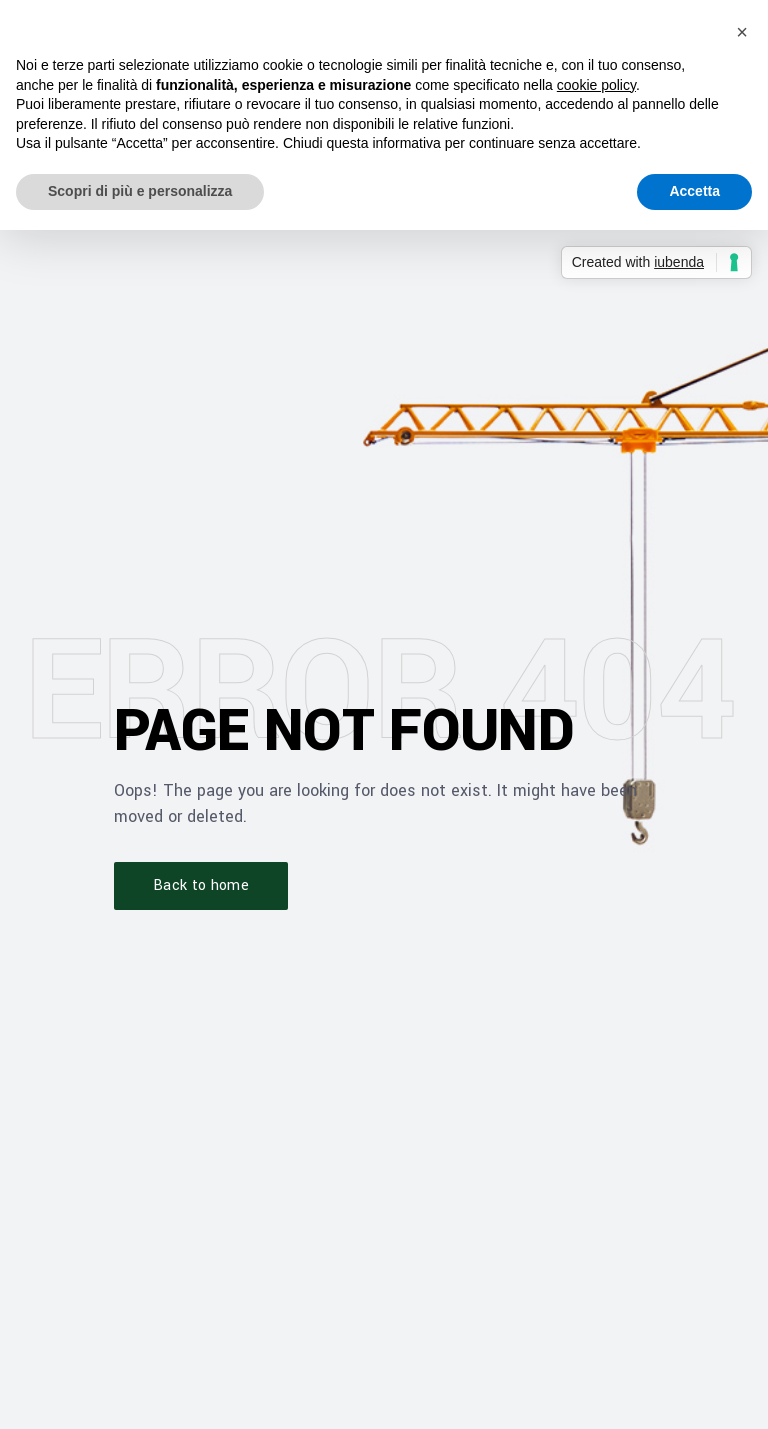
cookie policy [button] (596, 85)
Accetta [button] (694, 191)
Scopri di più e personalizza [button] (140, 191)
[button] (742, 32)
